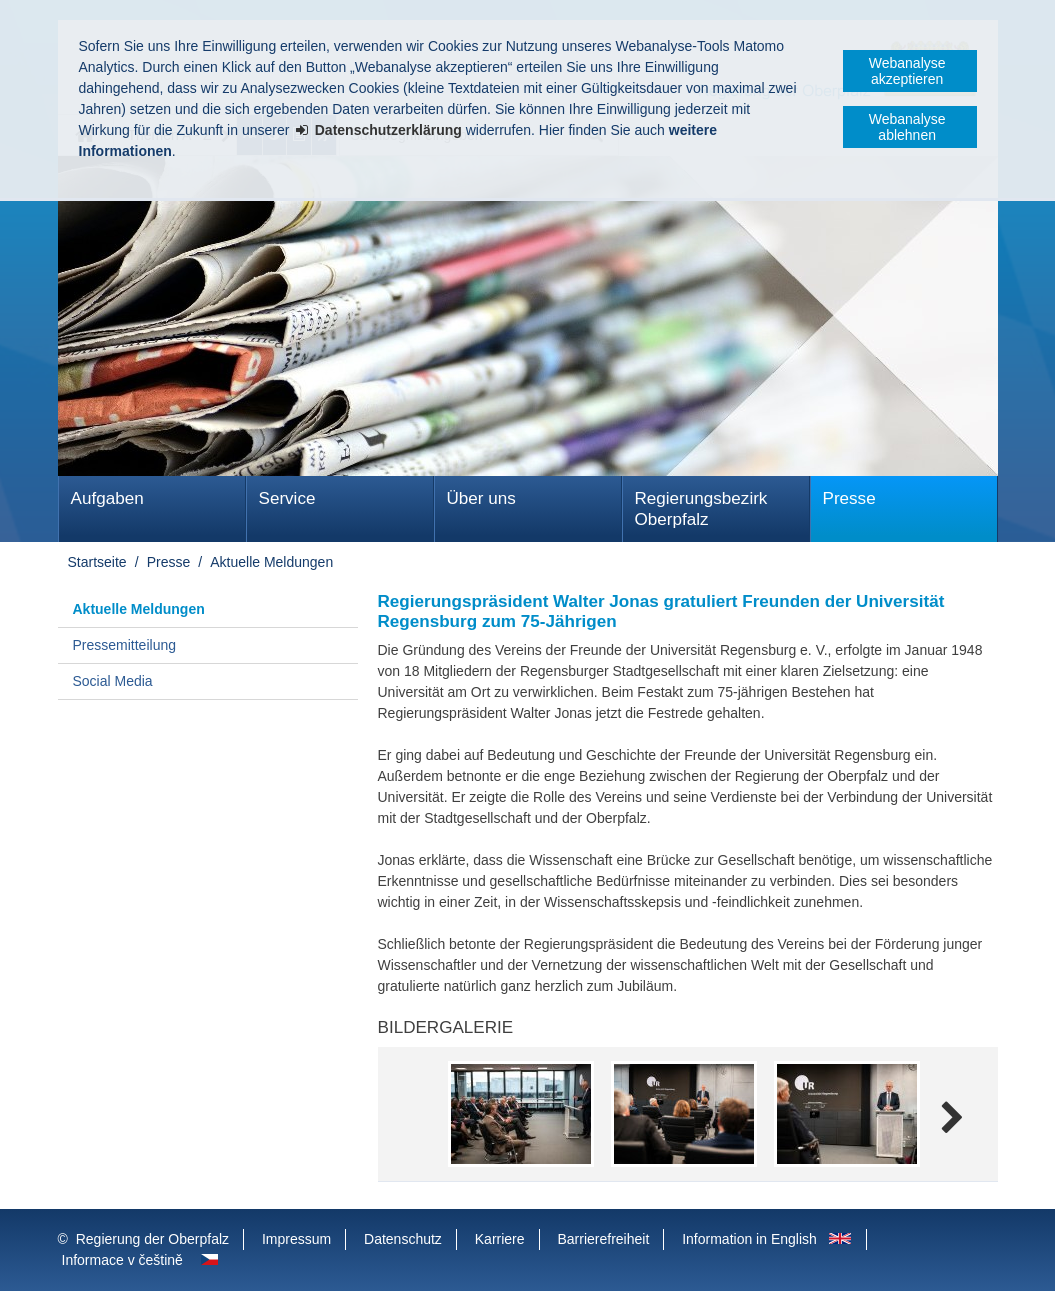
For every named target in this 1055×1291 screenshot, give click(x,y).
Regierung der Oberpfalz (152, 1239)
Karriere (500, 1239)
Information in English (749, 1239)
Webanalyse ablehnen (907, 127)
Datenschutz (403, 1239)
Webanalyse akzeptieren (907, 71)
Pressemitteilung (125, 645)
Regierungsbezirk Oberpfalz (701, 509)
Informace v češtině (122, 1260)
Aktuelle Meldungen (271, 562)
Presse (849, 498)
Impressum (296, 1239)
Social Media (113, 681)
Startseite (97, 562)
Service (287, 498)
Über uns (481, 498)
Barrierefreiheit (603, 1239)
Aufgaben (107, 498)
